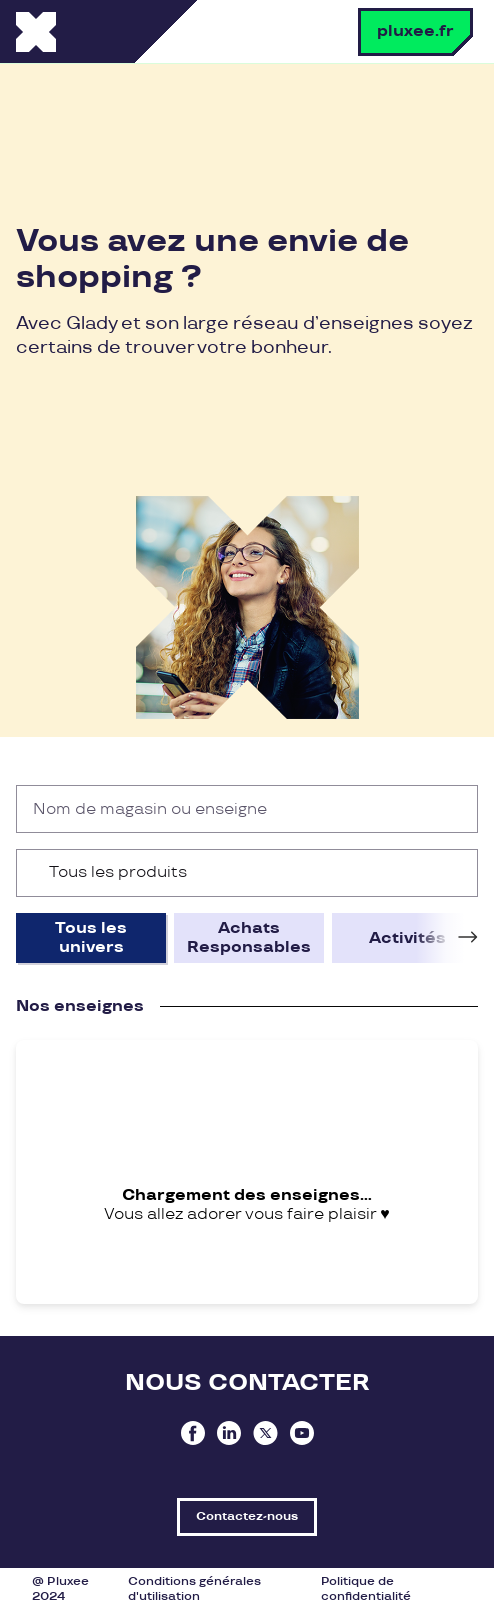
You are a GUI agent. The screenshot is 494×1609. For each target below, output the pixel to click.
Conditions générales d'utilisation (194, 1589)
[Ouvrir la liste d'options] (453, 873)
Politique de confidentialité (366, 1589)
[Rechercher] (454, 809)
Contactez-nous (247, 1516)
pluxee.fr (415, 31)
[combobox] (247, 873)
